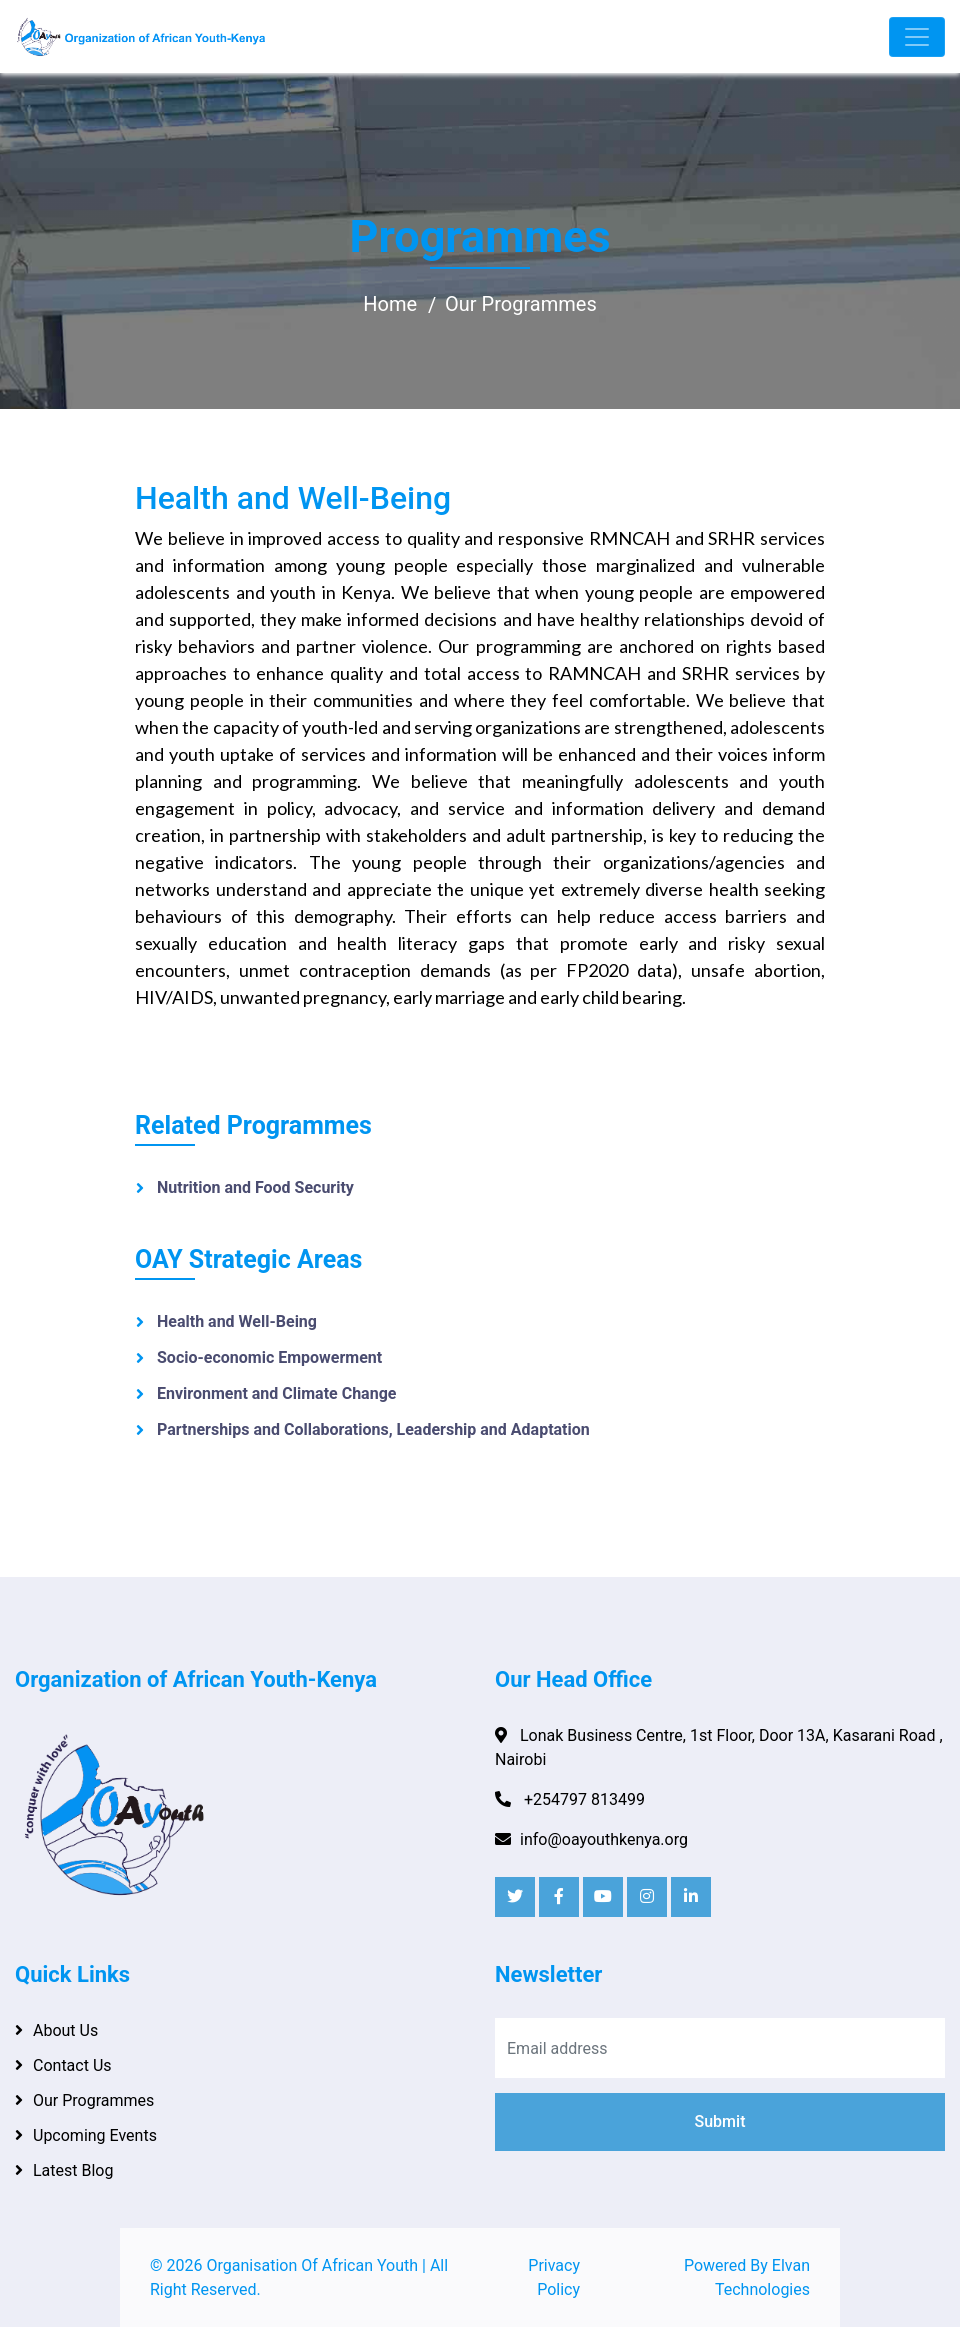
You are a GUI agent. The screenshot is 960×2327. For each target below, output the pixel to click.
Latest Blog (73, 2170)
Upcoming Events (95, 2135)
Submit (720, 2121)
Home (390, 304)
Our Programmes (521, 304)
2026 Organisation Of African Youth (292, 2265)
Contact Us (72, 2065)
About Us (65, 2030)
